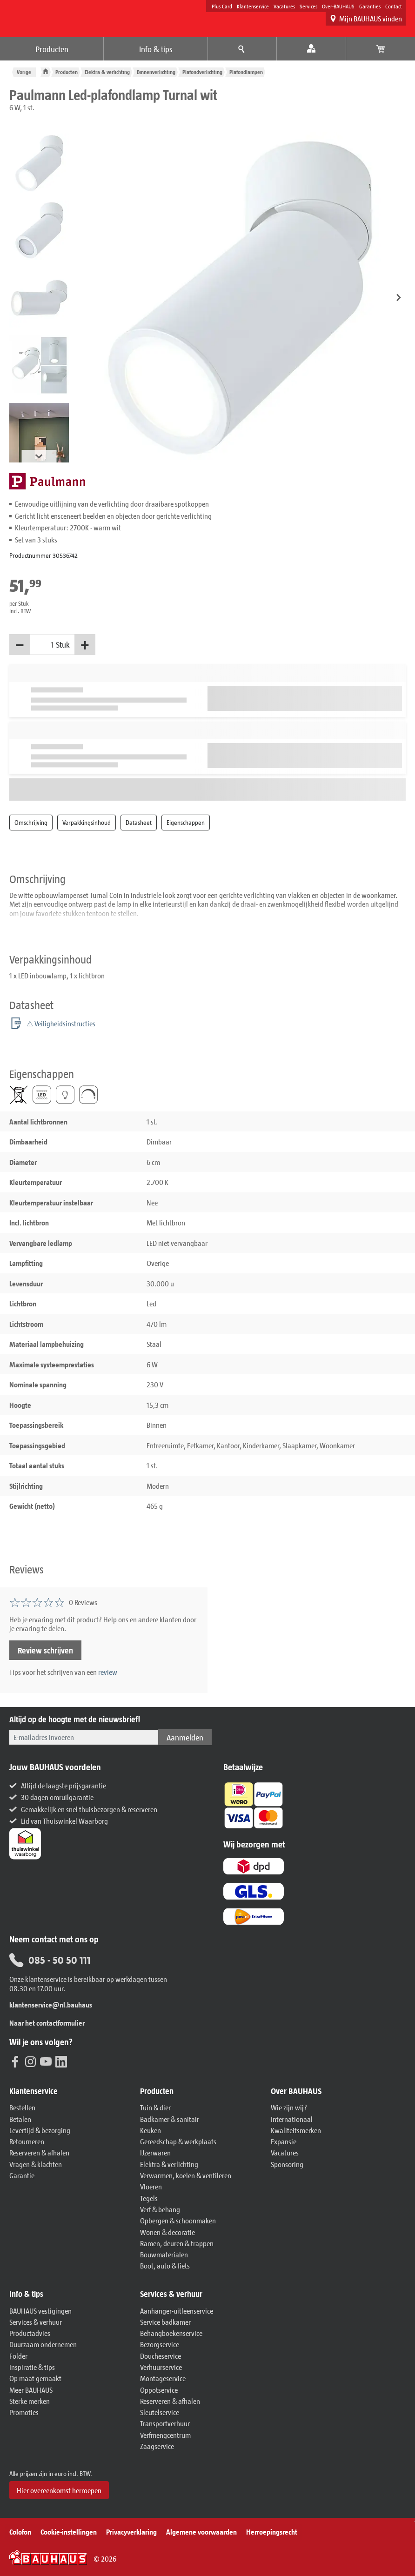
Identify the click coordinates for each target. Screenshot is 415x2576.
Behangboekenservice (171, 2332)
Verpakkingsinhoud (86, 822)
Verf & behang (160, 2209)
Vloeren (151, 2186)
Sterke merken (29, 2400)
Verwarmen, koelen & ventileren (185, 2175)
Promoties (24, 2412)
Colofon (20, 2531)
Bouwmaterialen (164, 2254)
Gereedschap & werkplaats (178, 2141)
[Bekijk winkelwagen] (380, 49)
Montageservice (163, 2378)
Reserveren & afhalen (39, 2152)
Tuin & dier (155, 2107)
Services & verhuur (35, 2321)
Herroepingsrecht (271, 2531)
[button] (399, 298)
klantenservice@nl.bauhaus (50, 2004)
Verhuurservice (161, 2366)
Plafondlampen (246, 71)
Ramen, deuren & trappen (177, 2243)
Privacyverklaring (131, 2531)
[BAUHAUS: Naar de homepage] (61, 17)
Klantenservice (253, 6)
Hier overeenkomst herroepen (59, 2490)
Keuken (150, 2130)
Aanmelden (185, 1737)
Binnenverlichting (156, 71)
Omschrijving (30, 822)
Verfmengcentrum (165, 2434)
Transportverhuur (165, 2423)
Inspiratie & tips (32, 2366)
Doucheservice (160, 2355)
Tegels (149, 2198)
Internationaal (292, 2118)
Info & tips (156, 49)
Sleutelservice (159, 2412)
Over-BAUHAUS (338, 6)
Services (308, 6)
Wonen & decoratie (167, 2232)
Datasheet (139, 822)
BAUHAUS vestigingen (40, 2310)
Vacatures (284, 6)
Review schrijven (45, 1650)
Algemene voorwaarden (201, 2531)
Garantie (21, 2175)
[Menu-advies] (242, 49)
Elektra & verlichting (107, 71)
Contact (393, 6)
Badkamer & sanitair (169, 2118)
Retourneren (26, 2141)
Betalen (20, 2118)
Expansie (283, 2141)
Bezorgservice (159, 2344)
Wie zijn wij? (289, 2107)
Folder (18, 2355)
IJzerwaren (155, 2152)
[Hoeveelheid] (43, 644)
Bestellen (22, 2107)
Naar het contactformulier (47, 2022)
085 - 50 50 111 (50, 1960)
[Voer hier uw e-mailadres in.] (83, 1737)
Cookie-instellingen (68, 2531)
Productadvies (29, 2332)
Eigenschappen (186, 822)
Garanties (370, 6)
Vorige (24, 71)
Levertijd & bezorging (39, 2130)
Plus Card (222, 6)
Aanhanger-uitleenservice (176, 2310)
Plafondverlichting (202, 71)
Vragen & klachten (35, 2164)
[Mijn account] (311, 49)
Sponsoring (287, 2164)
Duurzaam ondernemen (43, 2344)
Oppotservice (159, 2389)
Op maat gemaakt (35, 2378)
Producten (51, 49)
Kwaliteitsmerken (296, 2130)
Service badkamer (165, 2321)
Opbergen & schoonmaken (178, 2220)
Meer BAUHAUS (31, 2389)
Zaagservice (157, 2446)
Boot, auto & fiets (165, 2265)
